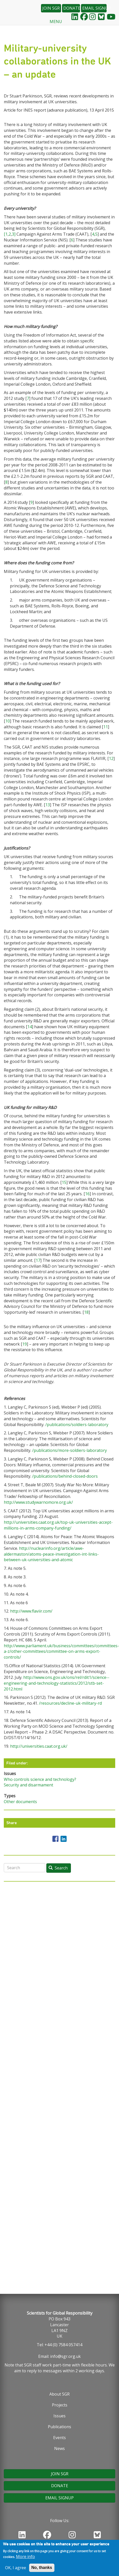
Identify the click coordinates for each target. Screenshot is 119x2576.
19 (24, 1344)
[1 (6, 234)
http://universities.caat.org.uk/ (38, 1746)
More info (25, 2556)
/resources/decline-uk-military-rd (70, 1703)
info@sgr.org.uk (65, 2356)
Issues (59, 2416)
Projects (59, 2405)
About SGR (59, 2394)
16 (87, 1194)
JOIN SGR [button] (51, 8)
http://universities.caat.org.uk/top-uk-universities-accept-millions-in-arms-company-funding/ (58, 1525)
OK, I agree (15, 2567)
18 (86, 1312)
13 (47, 805)
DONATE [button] (71, 8)
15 (64, 1182)
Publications (59, 2426)
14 (29, 1026)
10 (7, 721)
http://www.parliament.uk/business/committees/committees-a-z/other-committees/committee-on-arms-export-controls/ (61, 1651)
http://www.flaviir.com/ (31, 1611)
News (59, 2448)
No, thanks (41, 2567)
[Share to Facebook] (55, 1839)
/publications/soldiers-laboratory (76, 1424)
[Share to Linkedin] (64, 1839)
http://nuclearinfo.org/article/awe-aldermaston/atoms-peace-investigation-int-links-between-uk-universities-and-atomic (51, 1554)
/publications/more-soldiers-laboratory (69, 1450)
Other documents (20, 1801)
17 (38, 1260)
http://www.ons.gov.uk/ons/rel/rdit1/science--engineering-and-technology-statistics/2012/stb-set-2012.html (56, 1683)
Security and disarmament (28, 1785)
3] (13, 234)
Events (59, 2437)
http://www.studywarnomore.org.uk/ (38, 1502)
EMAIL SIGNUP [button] (94, 8)
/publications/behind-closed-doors (65, 1476)
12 (111, 758)
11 (105, 727)
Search (58, 1868)
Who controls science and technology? (40, 1779)
